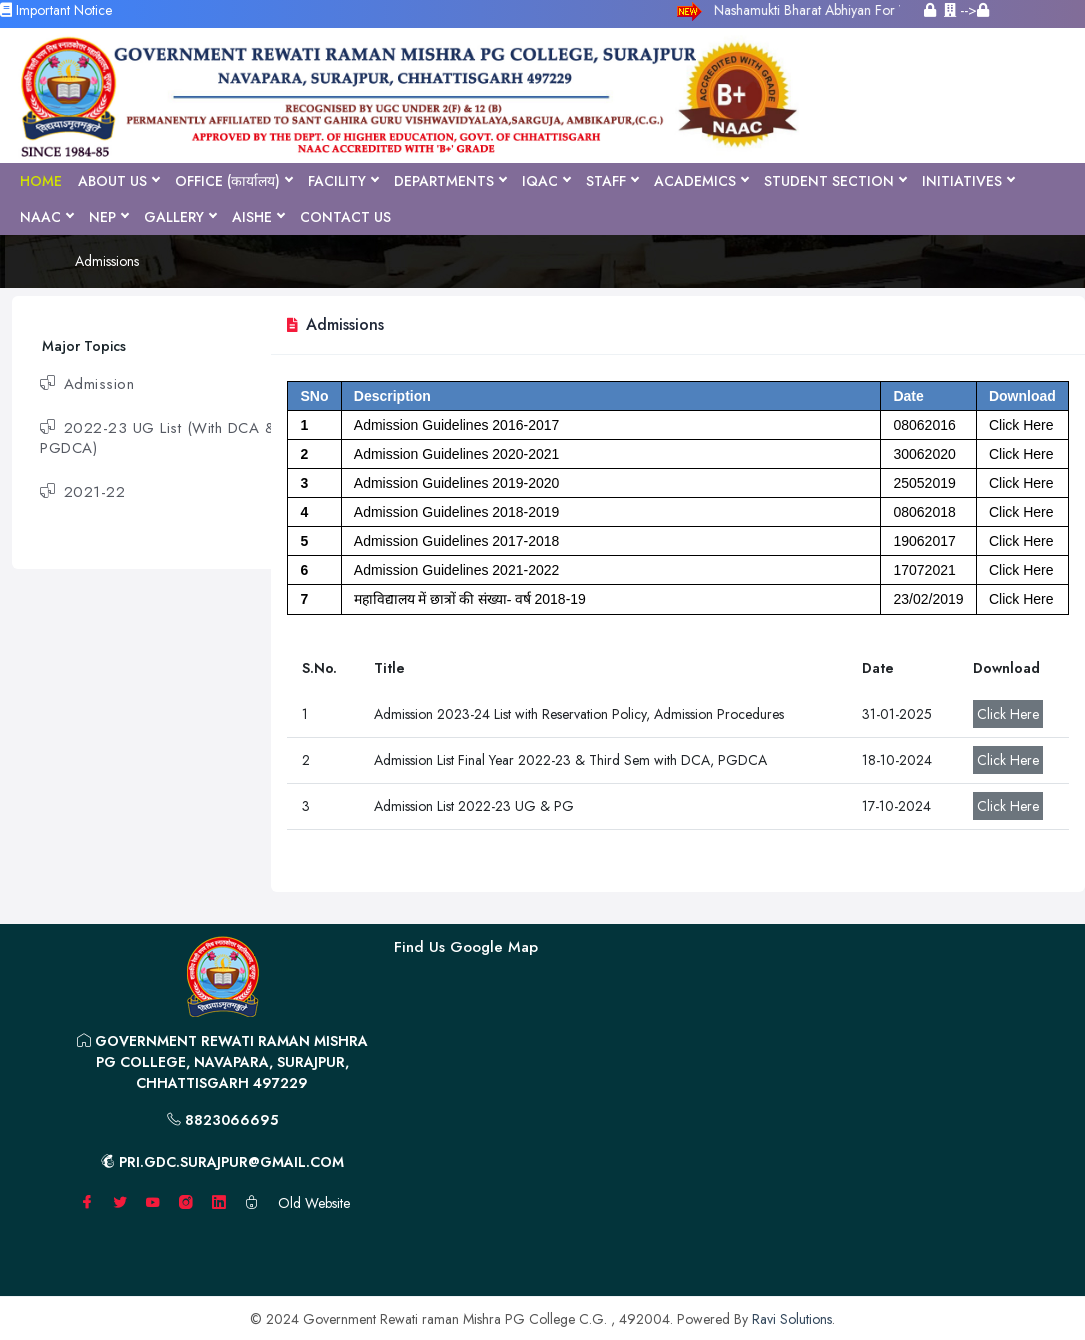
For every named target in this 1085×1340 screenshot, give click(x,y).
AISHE (258, 217)
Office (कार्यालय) (233, 181)
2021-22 (82, 492)
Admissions (107, 261)
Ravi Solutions (792, 1319)
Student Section (835, 181)
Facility (343, 181)
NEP (108, 217)
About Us (118, 181)
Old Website (314, 1203)
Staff (612, 181)
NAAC (46, 217)
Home (41, 181)
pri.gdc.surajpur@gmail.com (222, 1162)
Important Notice (56, 10)
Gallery (180, 217)
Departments (450, 181)
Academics (701, 181)
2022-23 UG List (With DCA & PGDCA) (157, 438)
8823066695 (222, 1120)
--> (966, 10)
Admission (87, 384)
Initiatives (968, 181)
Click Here (1008, 714)
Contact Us (345, 217)
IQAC (546, 181)
